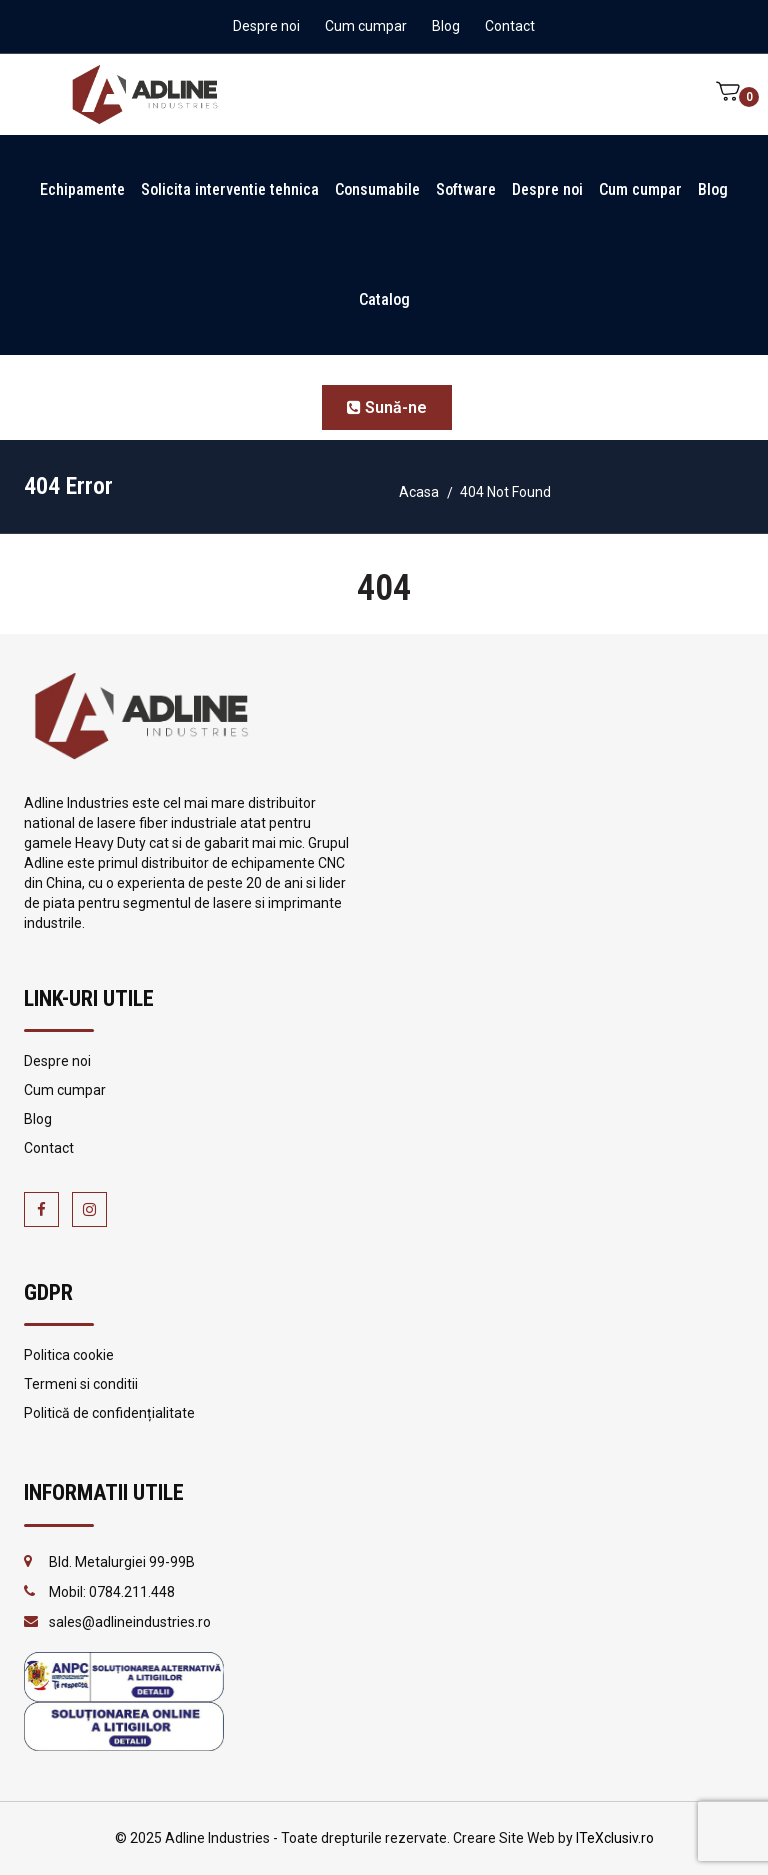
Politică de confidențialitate (109, 1413)
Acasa (419, 492)
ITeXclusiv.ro (615, 1838)
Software (466, 189)
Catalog (384, 299)
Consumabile (377, 189)
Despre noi (266, 26)
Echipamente (82, 189)
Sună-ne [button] (387, 407)
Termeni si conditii (81, 1384)
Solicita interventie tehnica (230, 189)
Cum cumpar (366, 26)
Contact (510, 26)
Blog (446, 26)
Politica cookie (69, 1355)
